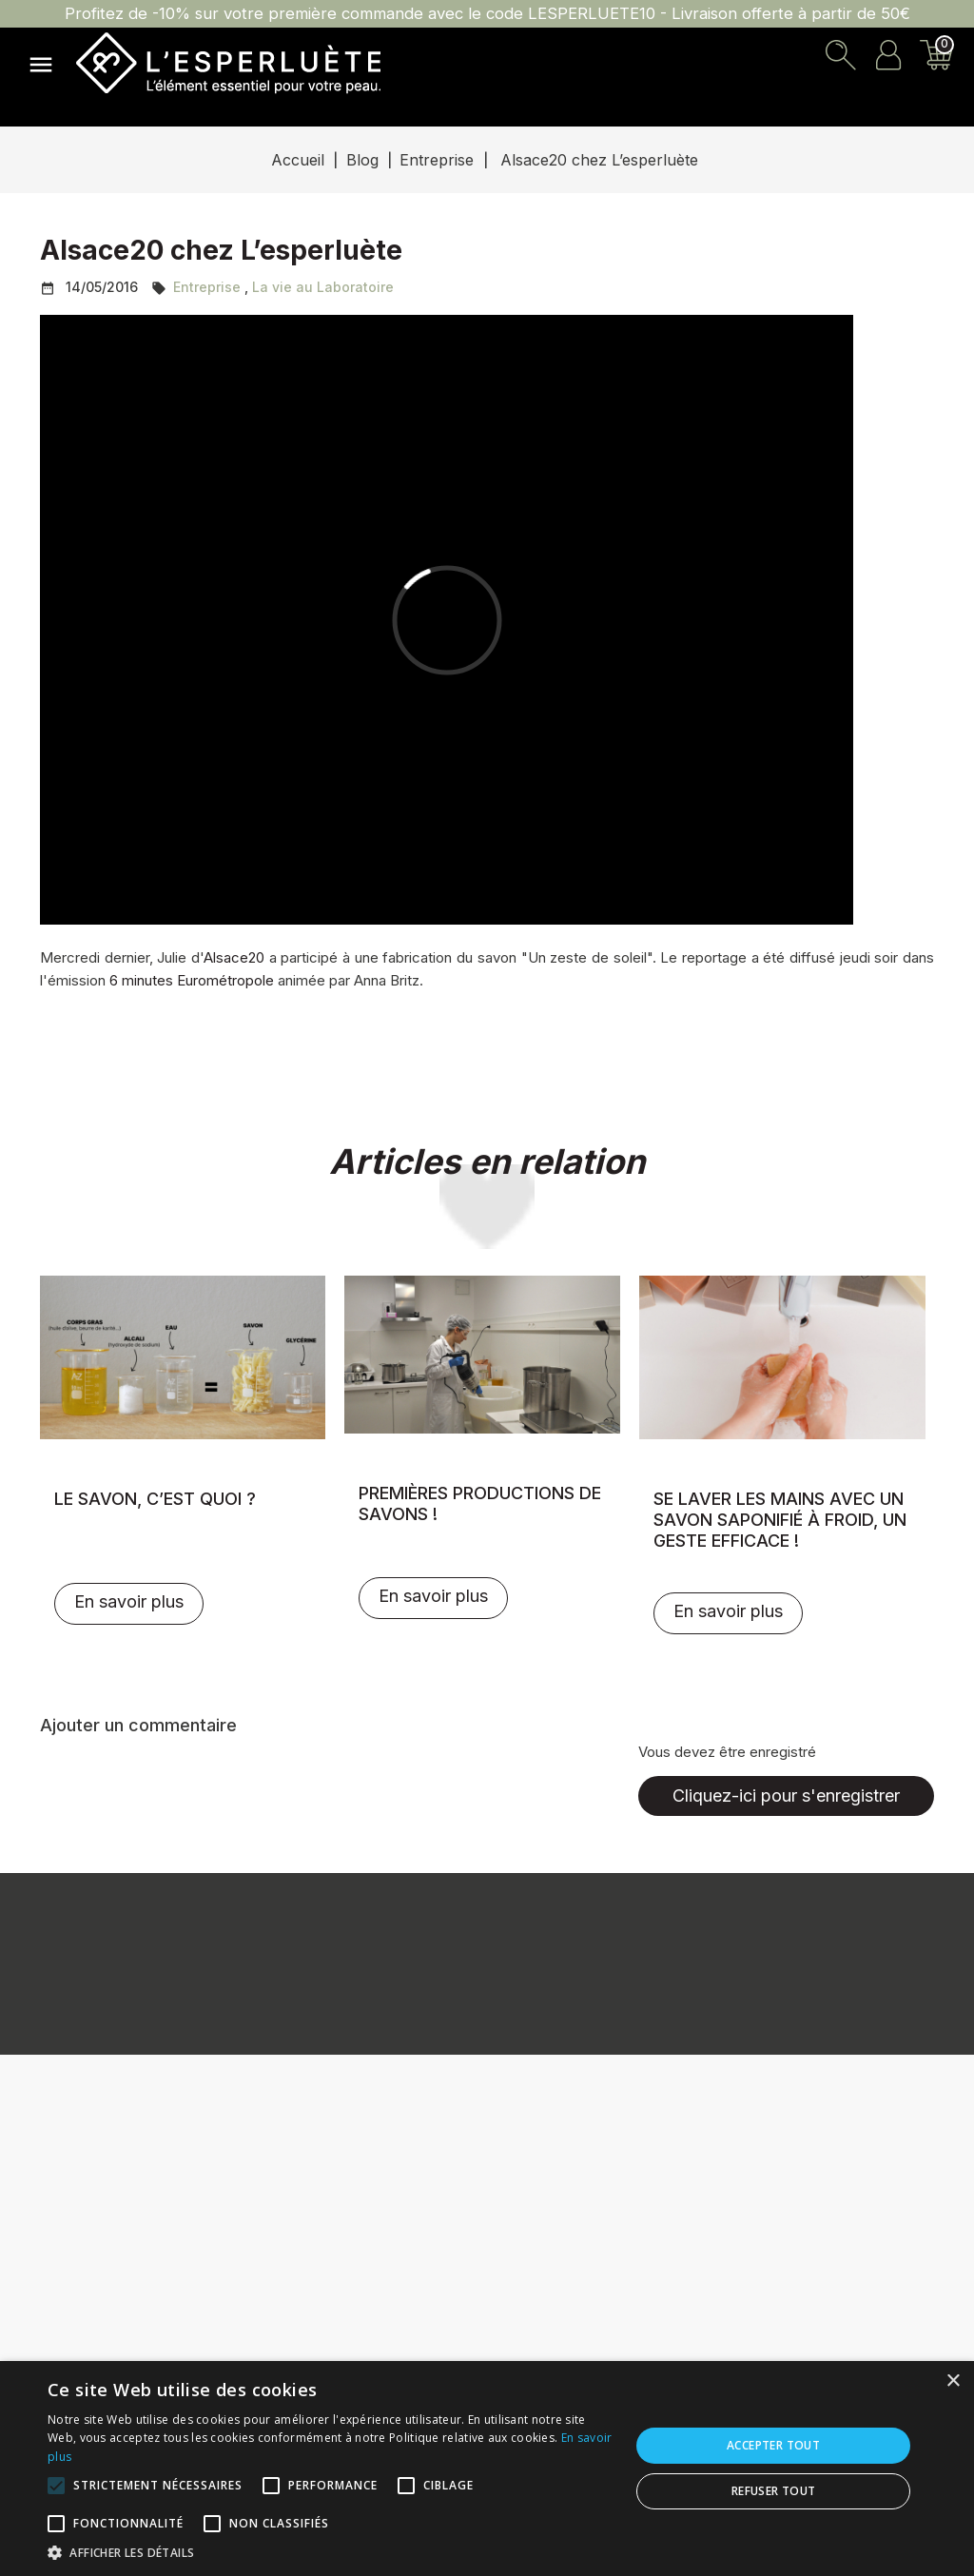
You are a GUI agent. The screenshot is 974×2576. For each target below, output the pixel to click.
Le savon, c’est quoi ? (155, 1499)
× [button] (952, 2381)
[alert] (487, 2468)
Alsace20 (234, 957)
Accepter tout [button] (773, 2445)
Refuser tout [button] (773, 2491)
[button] (330, 2552)
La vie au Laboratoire (323, 287)
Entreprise (207, 287)
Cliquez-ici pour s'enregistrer (786, 1795)
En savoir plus (129, 1601)
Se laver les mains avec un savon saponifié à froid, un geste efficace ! (779, 1520)
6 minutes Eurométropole (191, 980)
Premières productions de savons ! (480, 1503)
